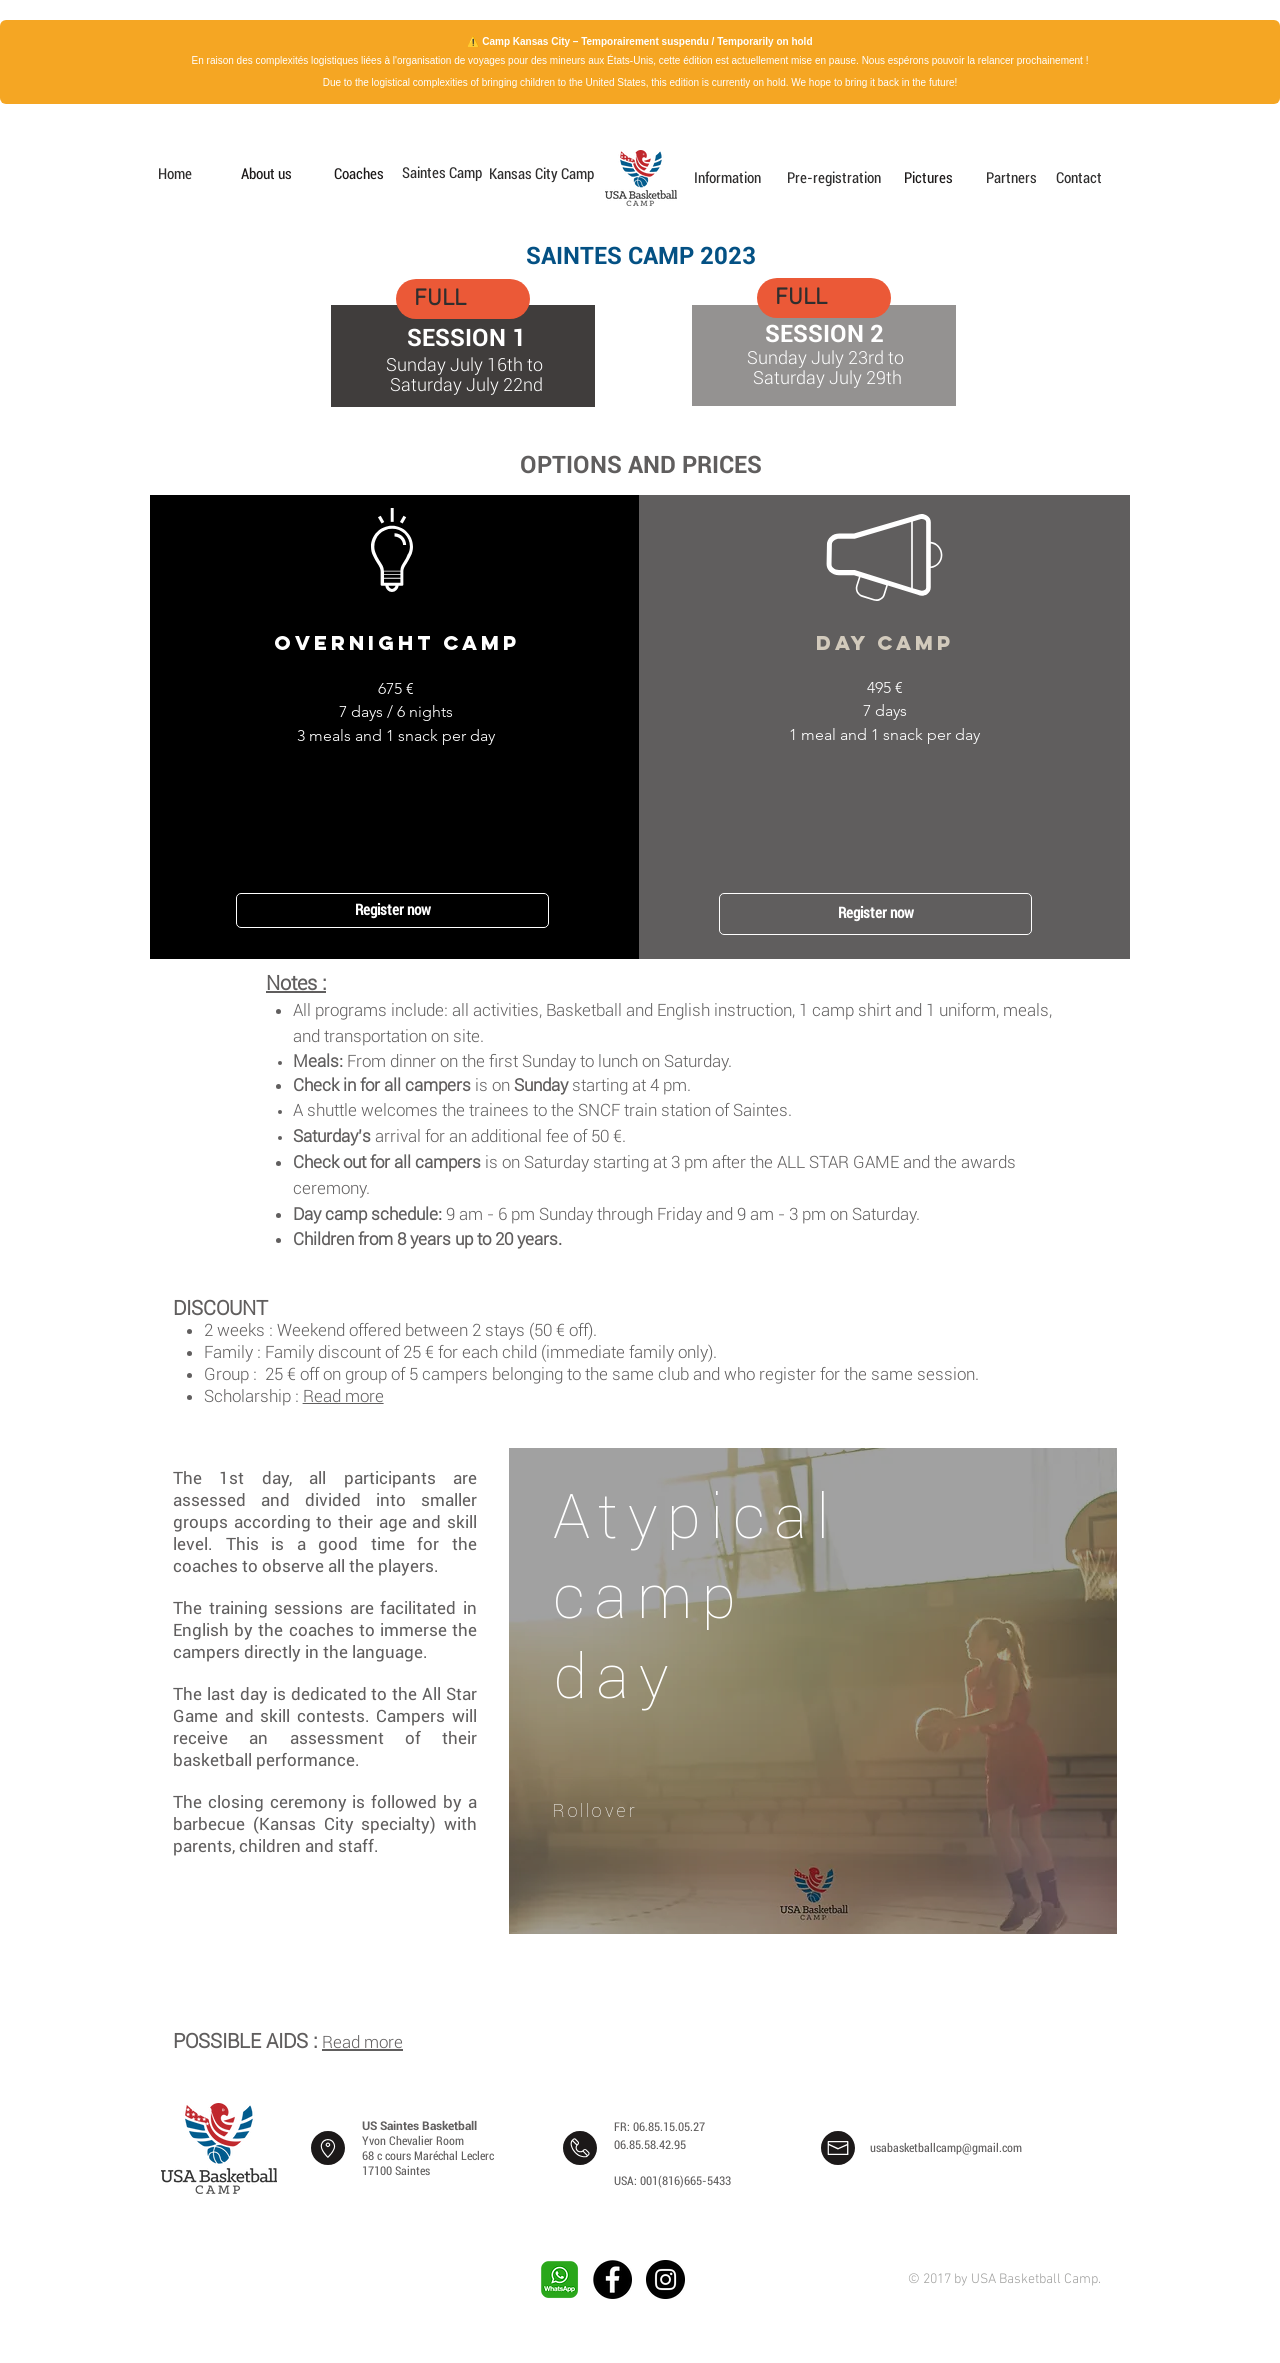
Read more (343, 1396)
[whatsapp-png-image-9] (559, 2279)
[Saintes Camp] (440, 173)
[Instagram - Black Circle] (665, 2279)
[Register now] (392, 910)
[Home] (175, 174)
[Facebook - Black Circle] (612, 2279)
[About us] (266, 174)
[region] (813, 1699)
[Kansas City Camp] (541, 174)
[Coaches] (359, 174)
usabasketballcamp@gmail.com (946, 2148)
